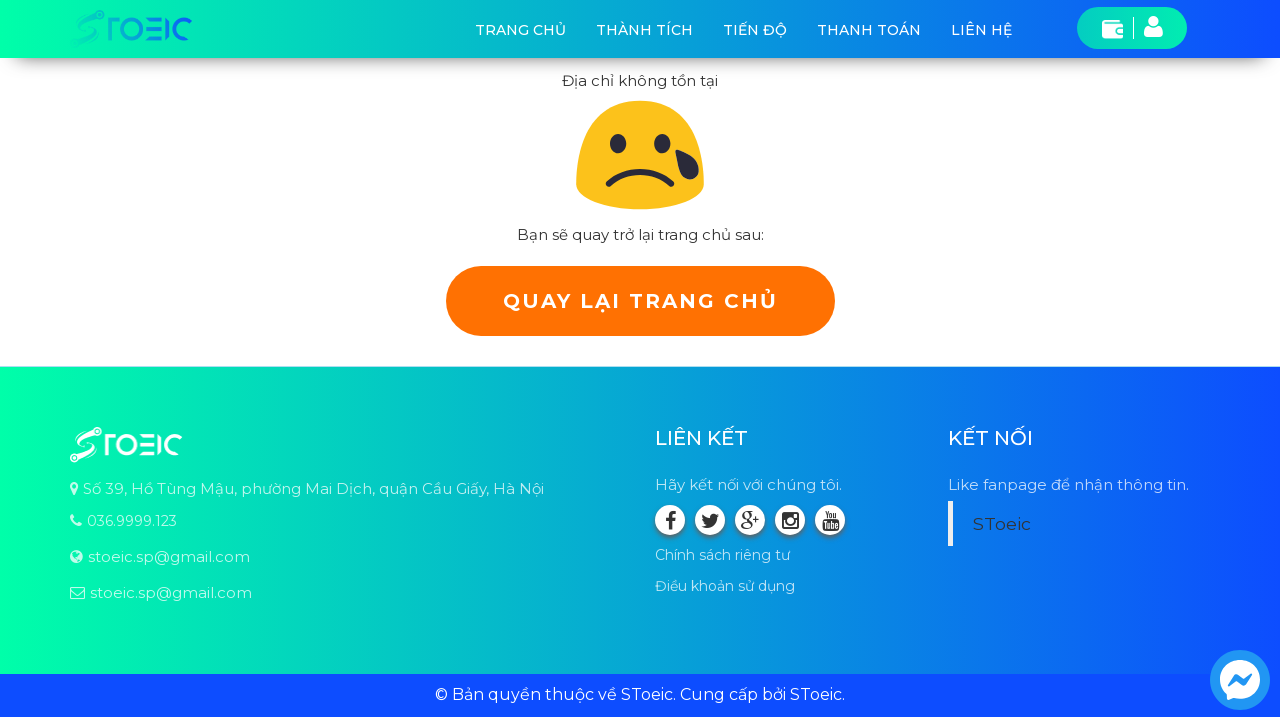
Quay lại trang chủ (640, 301)
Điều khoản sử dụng (725, 586)
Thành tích (644, 30)
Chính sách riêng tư (722, 555)
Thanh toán (869, 30)
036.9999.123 (132, 521)
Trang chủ (520, 30)
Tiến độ (755, 30)
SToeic (1002, 523)
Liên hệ (981, 30)
